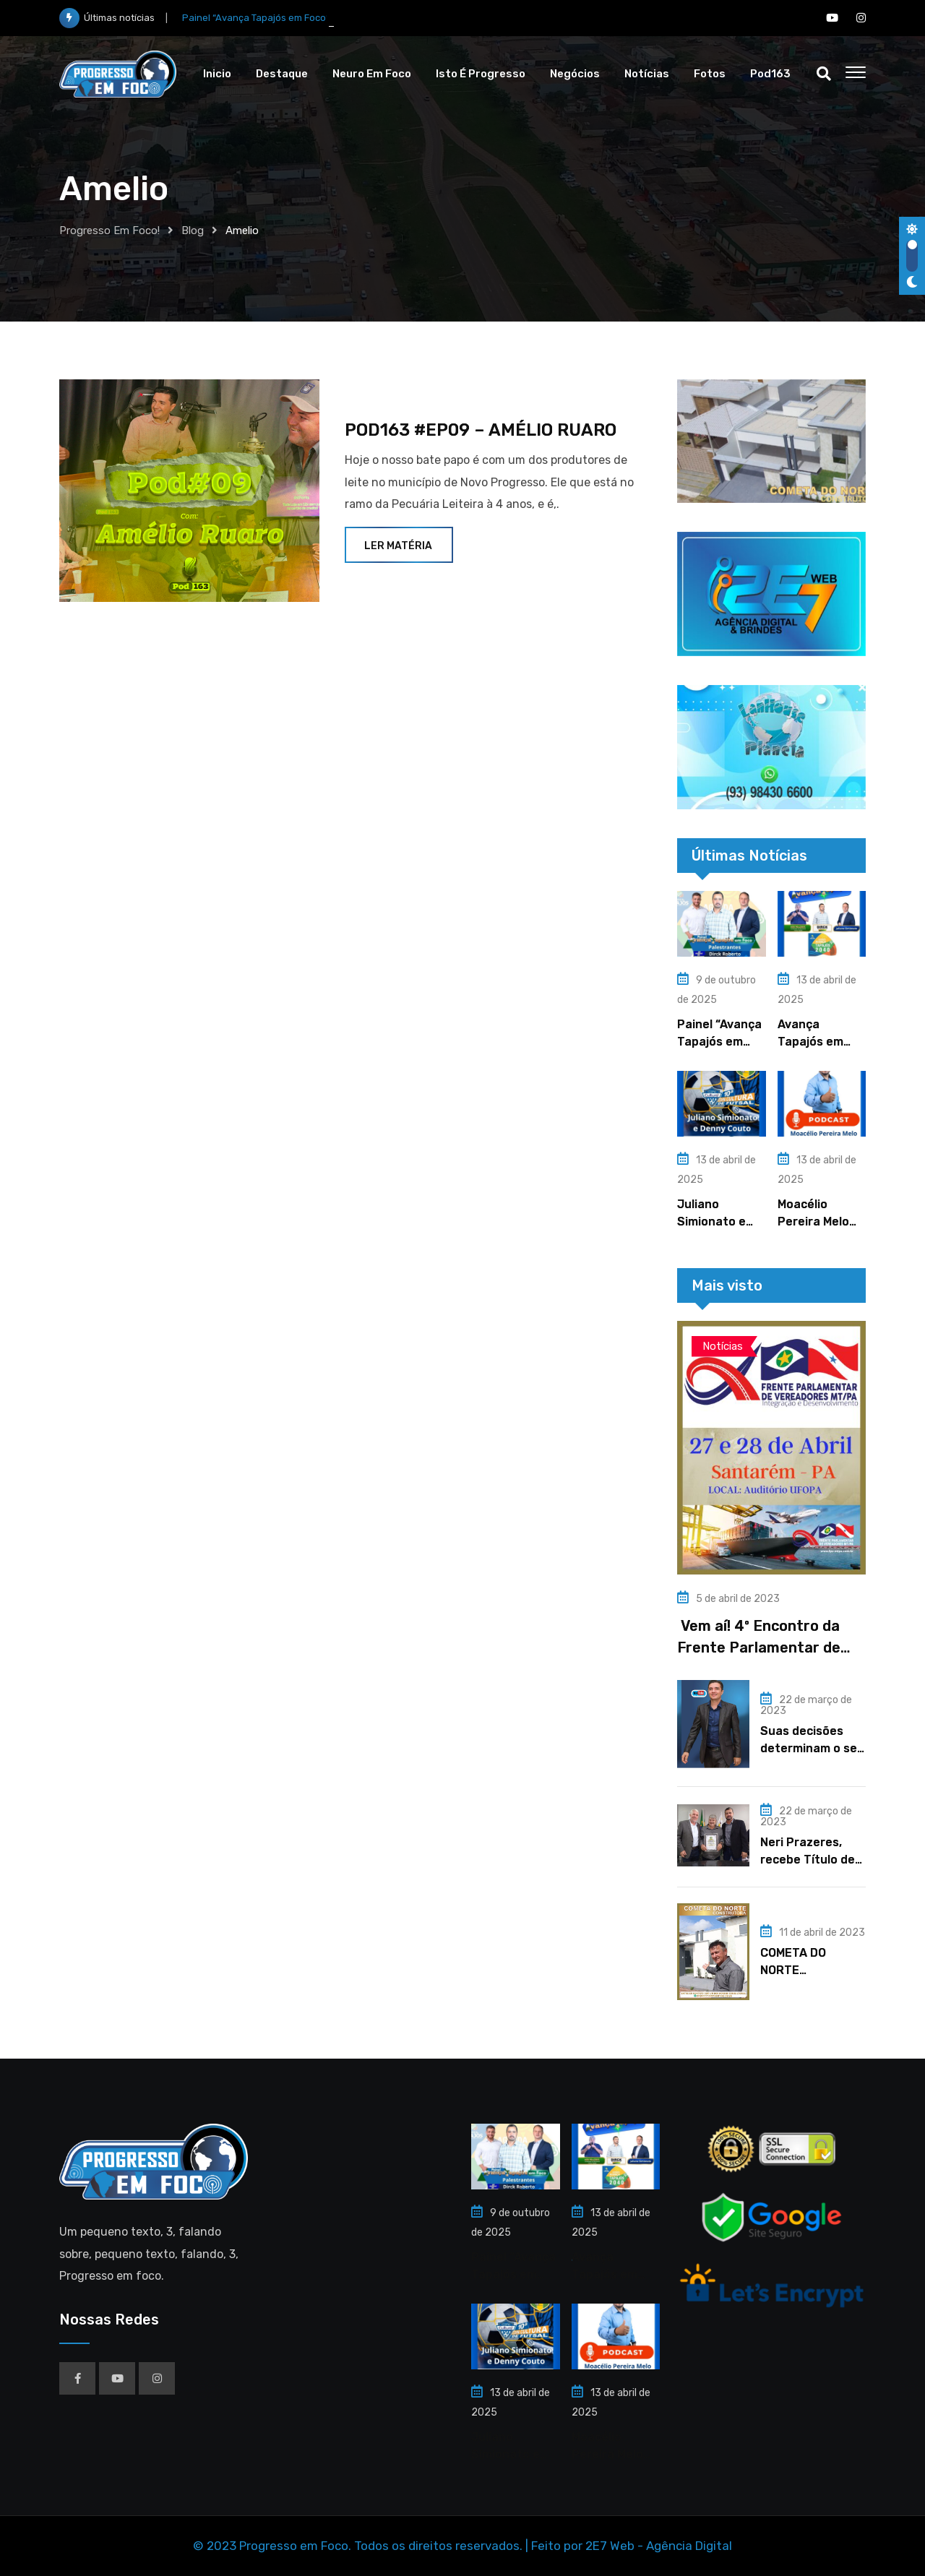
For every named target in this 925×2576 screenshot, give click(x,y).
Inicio (217, 73)
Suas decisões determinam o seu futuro (812, 1748)
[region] (771, 441)
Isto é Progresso (480, 73)
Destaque (282, 73)
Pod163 (770, 73)
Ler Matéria (399, 546)
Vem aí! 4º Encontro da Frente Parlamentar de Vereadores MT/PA (758, 1647)
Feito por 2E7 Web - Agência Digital (631, 2545)
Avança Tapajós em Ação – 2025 (813, 1041)
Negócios (575, 73)
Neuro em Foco (371, 73)
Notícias (646, 73)
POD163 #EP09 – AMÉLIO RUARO (480, 430)
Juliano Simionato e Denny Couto (714, 1221)
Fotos (710, 73)
